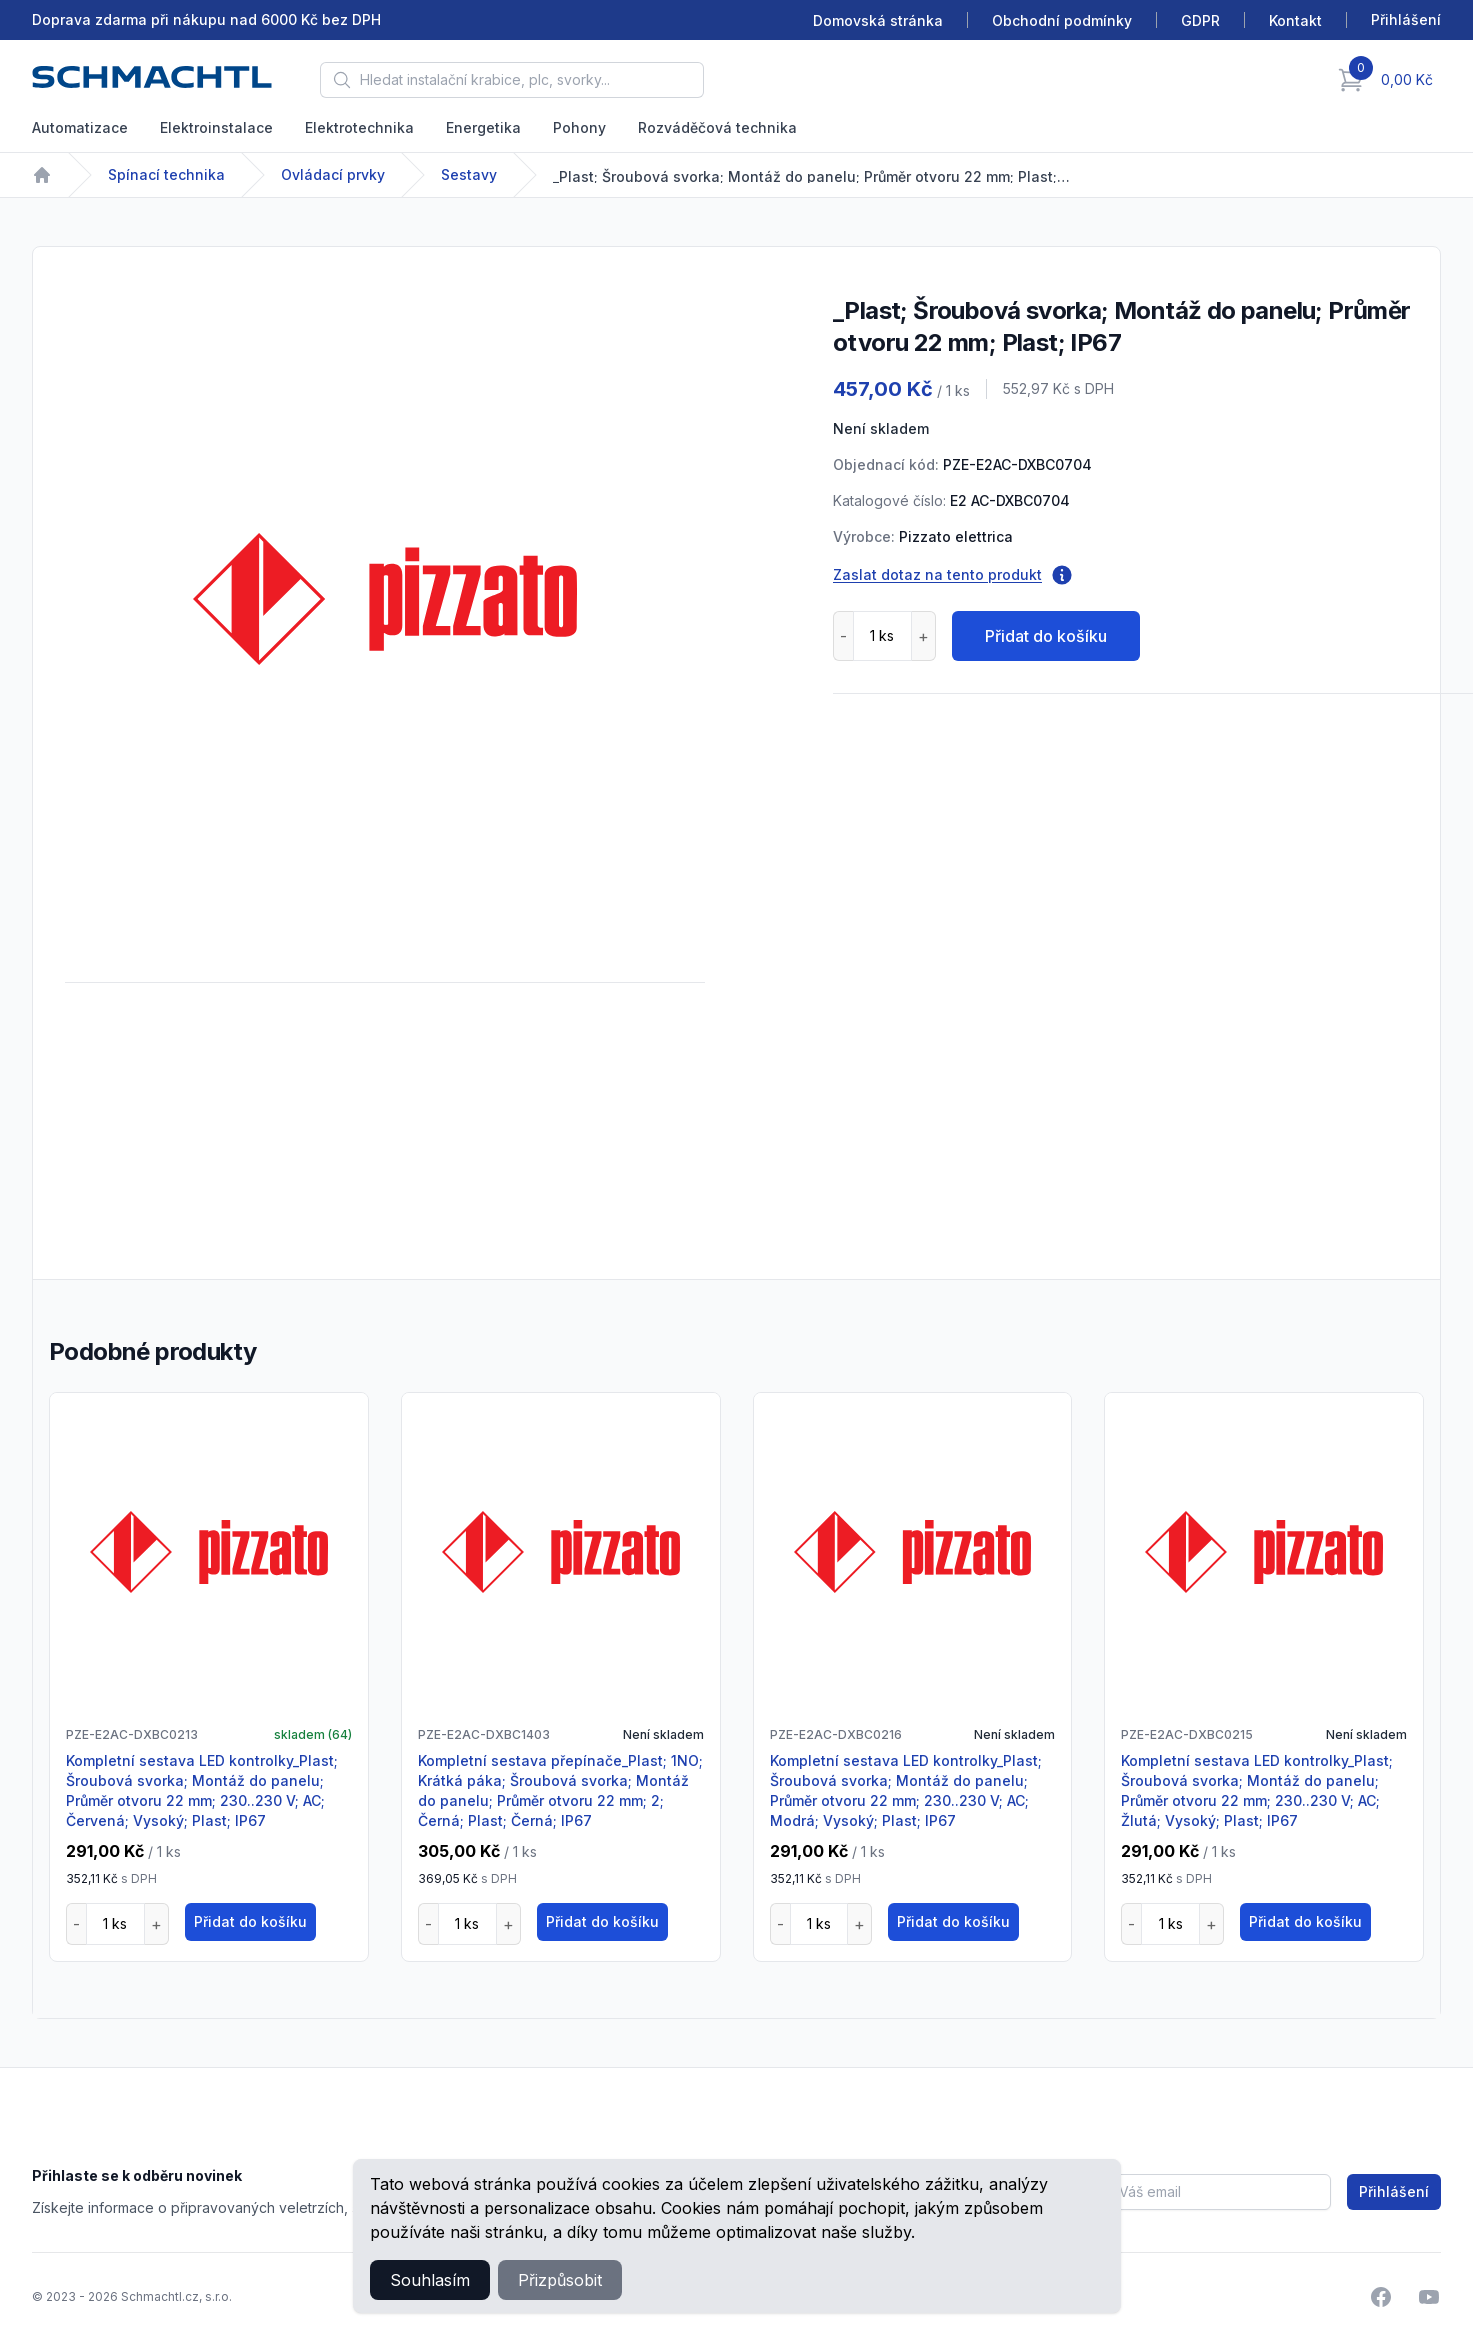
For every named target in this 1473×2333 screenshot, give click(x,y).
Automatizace (80, 127)
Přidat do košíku (1046, 636)
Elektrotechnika (359, 127)
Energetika (483, 127)
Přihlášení (1394, 2191)
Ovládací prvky (333, 174)
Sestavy (469, 174)
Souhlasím (430, 2280)
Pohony (579, 127)
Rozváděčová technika (717, 127)
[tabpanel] (385, 599)
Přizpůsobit (560, 2280)
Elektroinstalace (216, 127)
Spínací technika (166, 174)
